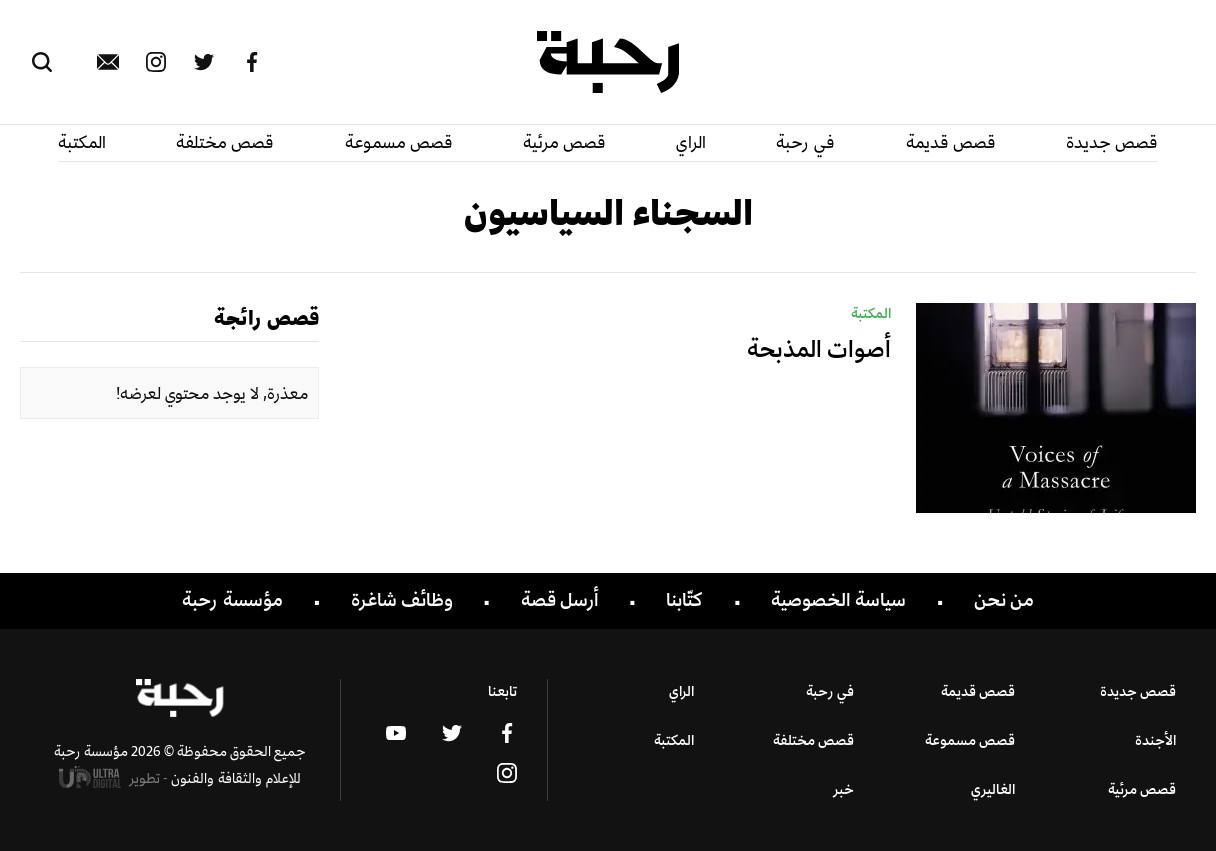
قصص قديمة (951, 142)
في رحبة (805, 142)
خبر (843, 788)
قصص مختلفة (225, 142)
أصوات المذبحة (819, 348)
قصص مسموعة (399, 142)
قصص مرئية (564, 142)
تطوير (114, 777)
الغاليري (993, 788)
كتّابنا (684, 600)
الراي (691, 142)
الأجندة (1155, 739)
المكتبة (82, 142)
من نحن (1004, 600)
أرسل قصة (560, 600)
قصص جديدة (1112, 142)
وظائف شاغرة (402, 600)
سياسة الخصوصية (838, 600)
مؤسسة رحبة (232, 600)
